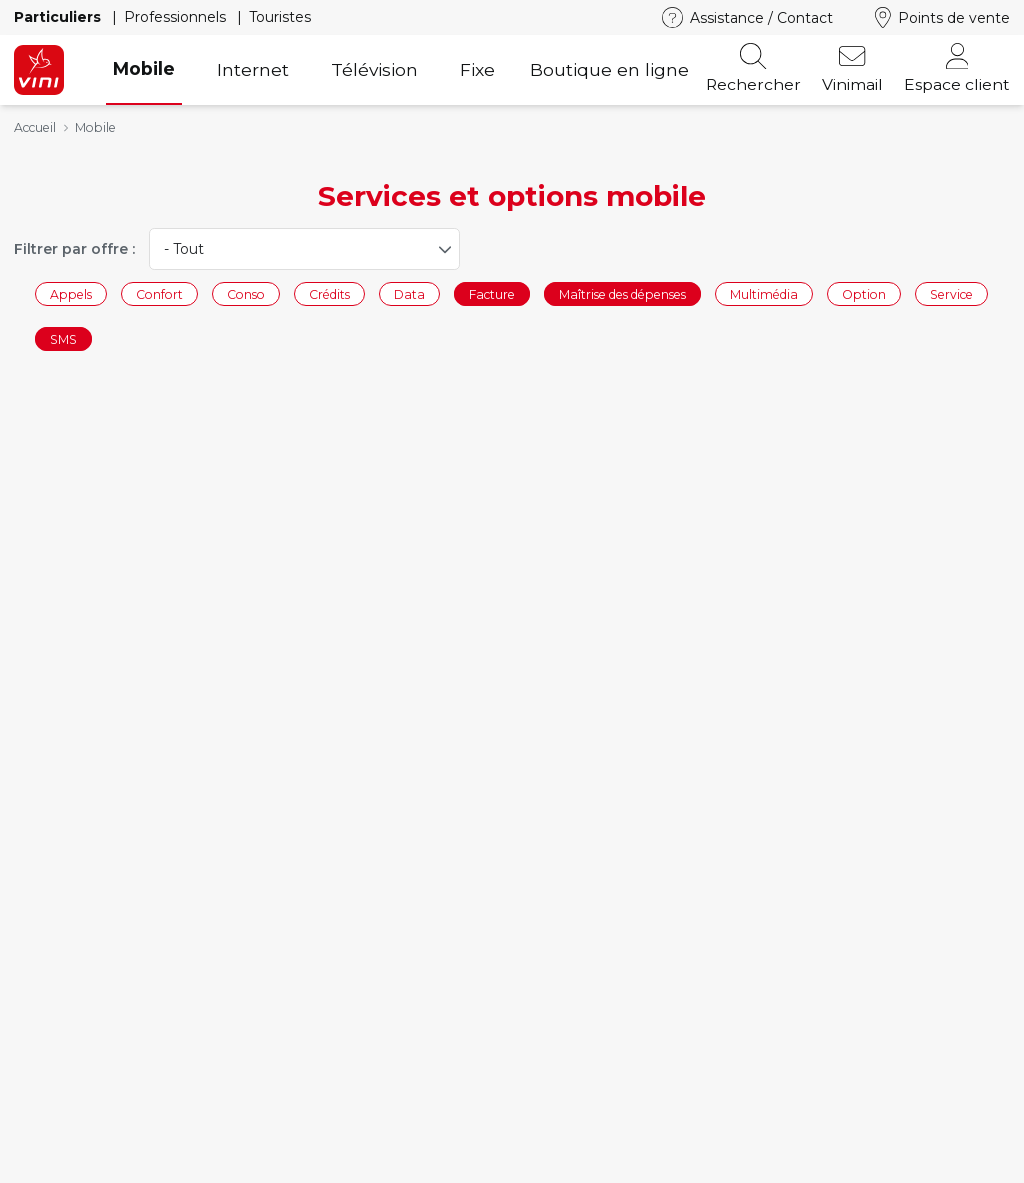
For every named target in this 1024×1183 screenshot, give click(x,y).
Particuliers (59, 17)
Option (864, 293)
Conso (246, 293)
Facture (492, 293)
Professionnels (177, 17)
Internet (253, 69)
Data (409, 293)
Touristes (280, 17)
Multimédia (764, 293)
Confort (159, 293)
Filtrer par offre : (74, 249)
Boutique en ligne (609, 69)
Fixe (477, 69)
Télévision (374, 69)
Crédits (329, 293)
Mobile (144, 68)
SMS (63, 339)
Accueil (35, 127)
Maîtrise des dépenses (622, 293)
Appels (71, 293)
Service (951, 293)
